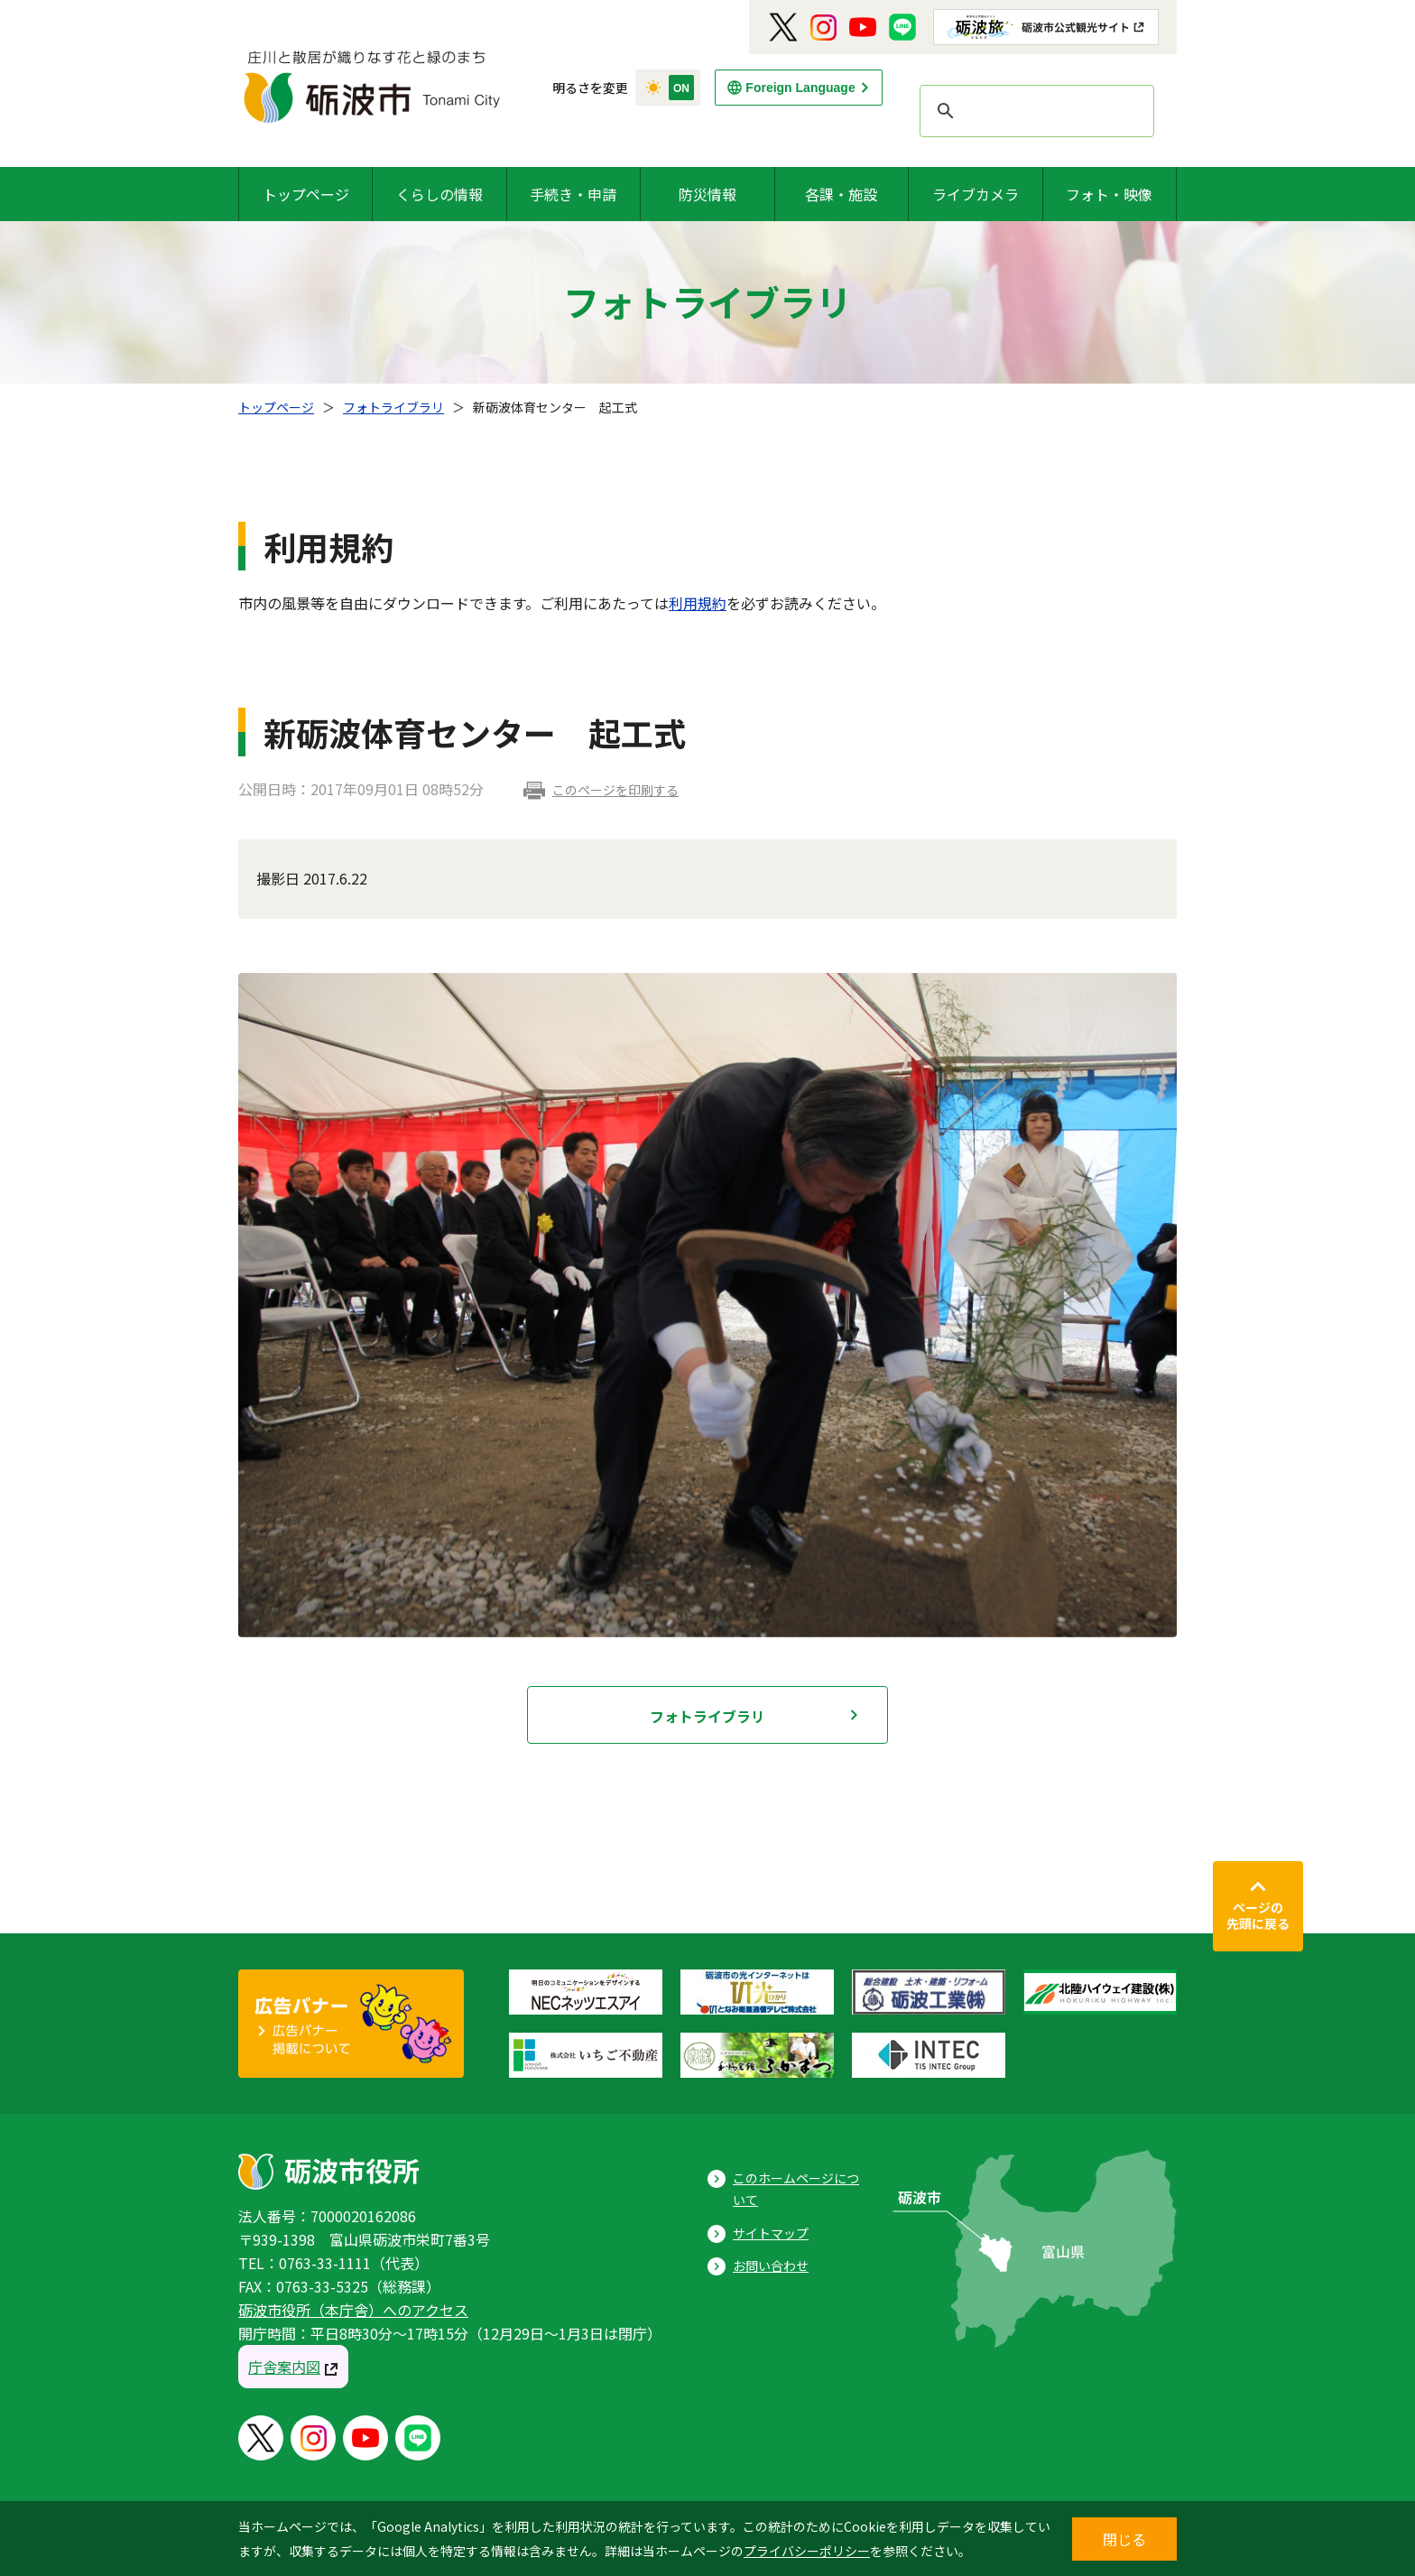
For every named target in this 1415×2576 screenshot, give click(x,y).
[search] (1034, 111)
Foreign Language (800, 87)
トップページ (306, 194)
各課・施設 (841, 194)
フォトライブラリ (393, 407)
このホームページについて (796, 2189)
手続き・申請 (573, 194)
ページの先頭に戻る (1258, 1915)
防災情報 (707, 194)
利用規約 (697, 603)
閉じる (1124, 2539)
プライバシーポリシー (807, 2551)
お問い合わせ (771, 2265)
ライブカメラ (975, 194)
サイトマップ (771, 2233)
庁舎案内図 (284, 2366)
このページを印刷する (615, 790)
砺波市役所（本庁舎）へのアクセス (353, 2310)
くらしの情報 (439, 194)
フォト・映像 (1109, 194)
